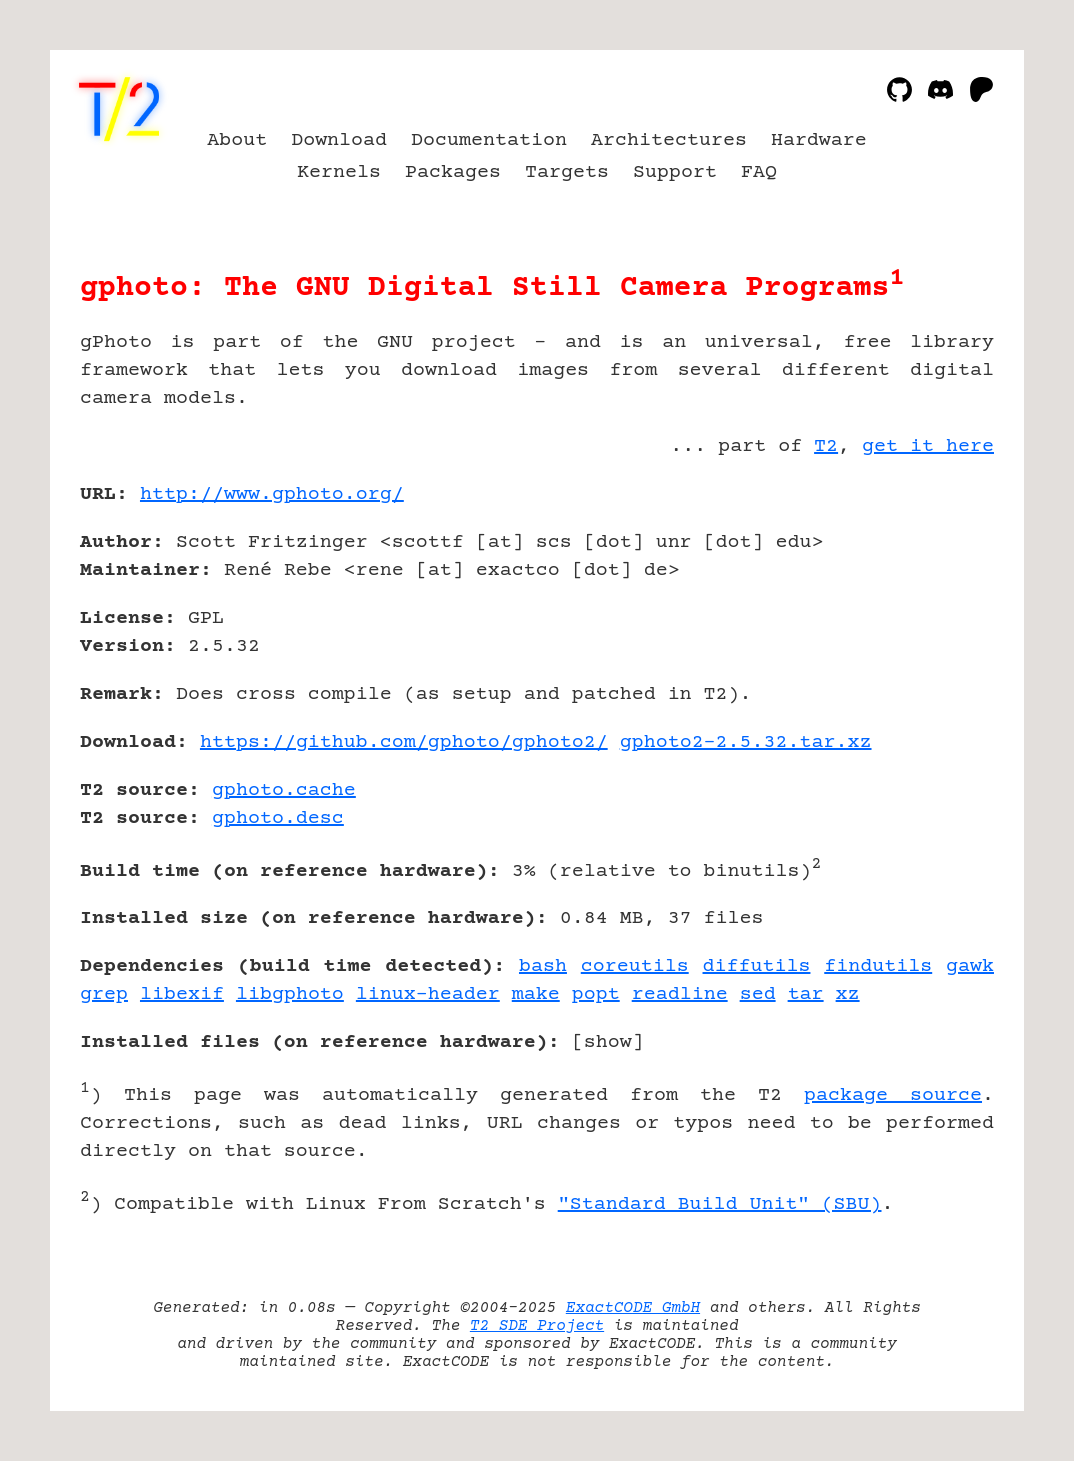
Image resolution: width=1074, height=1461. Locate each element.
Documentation (489, 140)
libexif (182, 994)
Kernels (339, 172)
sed (758, 994)
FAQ (759, 172)
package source (893, 1095)
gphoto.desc (278, 818)
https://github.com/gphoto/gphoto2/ (404, 742)
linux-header (428, 994)
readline (680, 994)
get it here (928, 446)
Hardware (819, 140)
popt (596, 994)
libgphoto (290, 994)
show (608, 1042)
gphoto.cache (284, 790)
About (237, 140)
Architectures (669, 140)
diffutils (757, 966)
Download (339, 140)
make (536, 994)
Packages (453, 172)
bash (543, 966)
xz (848, 994)
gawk (970, 966)
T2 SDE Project (537, 1326)
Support (675, 172)
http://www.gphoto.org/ (272, 494)
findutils (878, 966)
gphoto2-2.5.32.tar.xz (746, 742)
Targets (567, 172)
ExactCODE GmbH (633, 1308)
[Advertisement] (934, 611)
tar (806, 994)
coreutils (635, 966)
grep (104, 994)
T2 (826, 446)
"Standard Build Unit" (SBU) (720, 1204)
